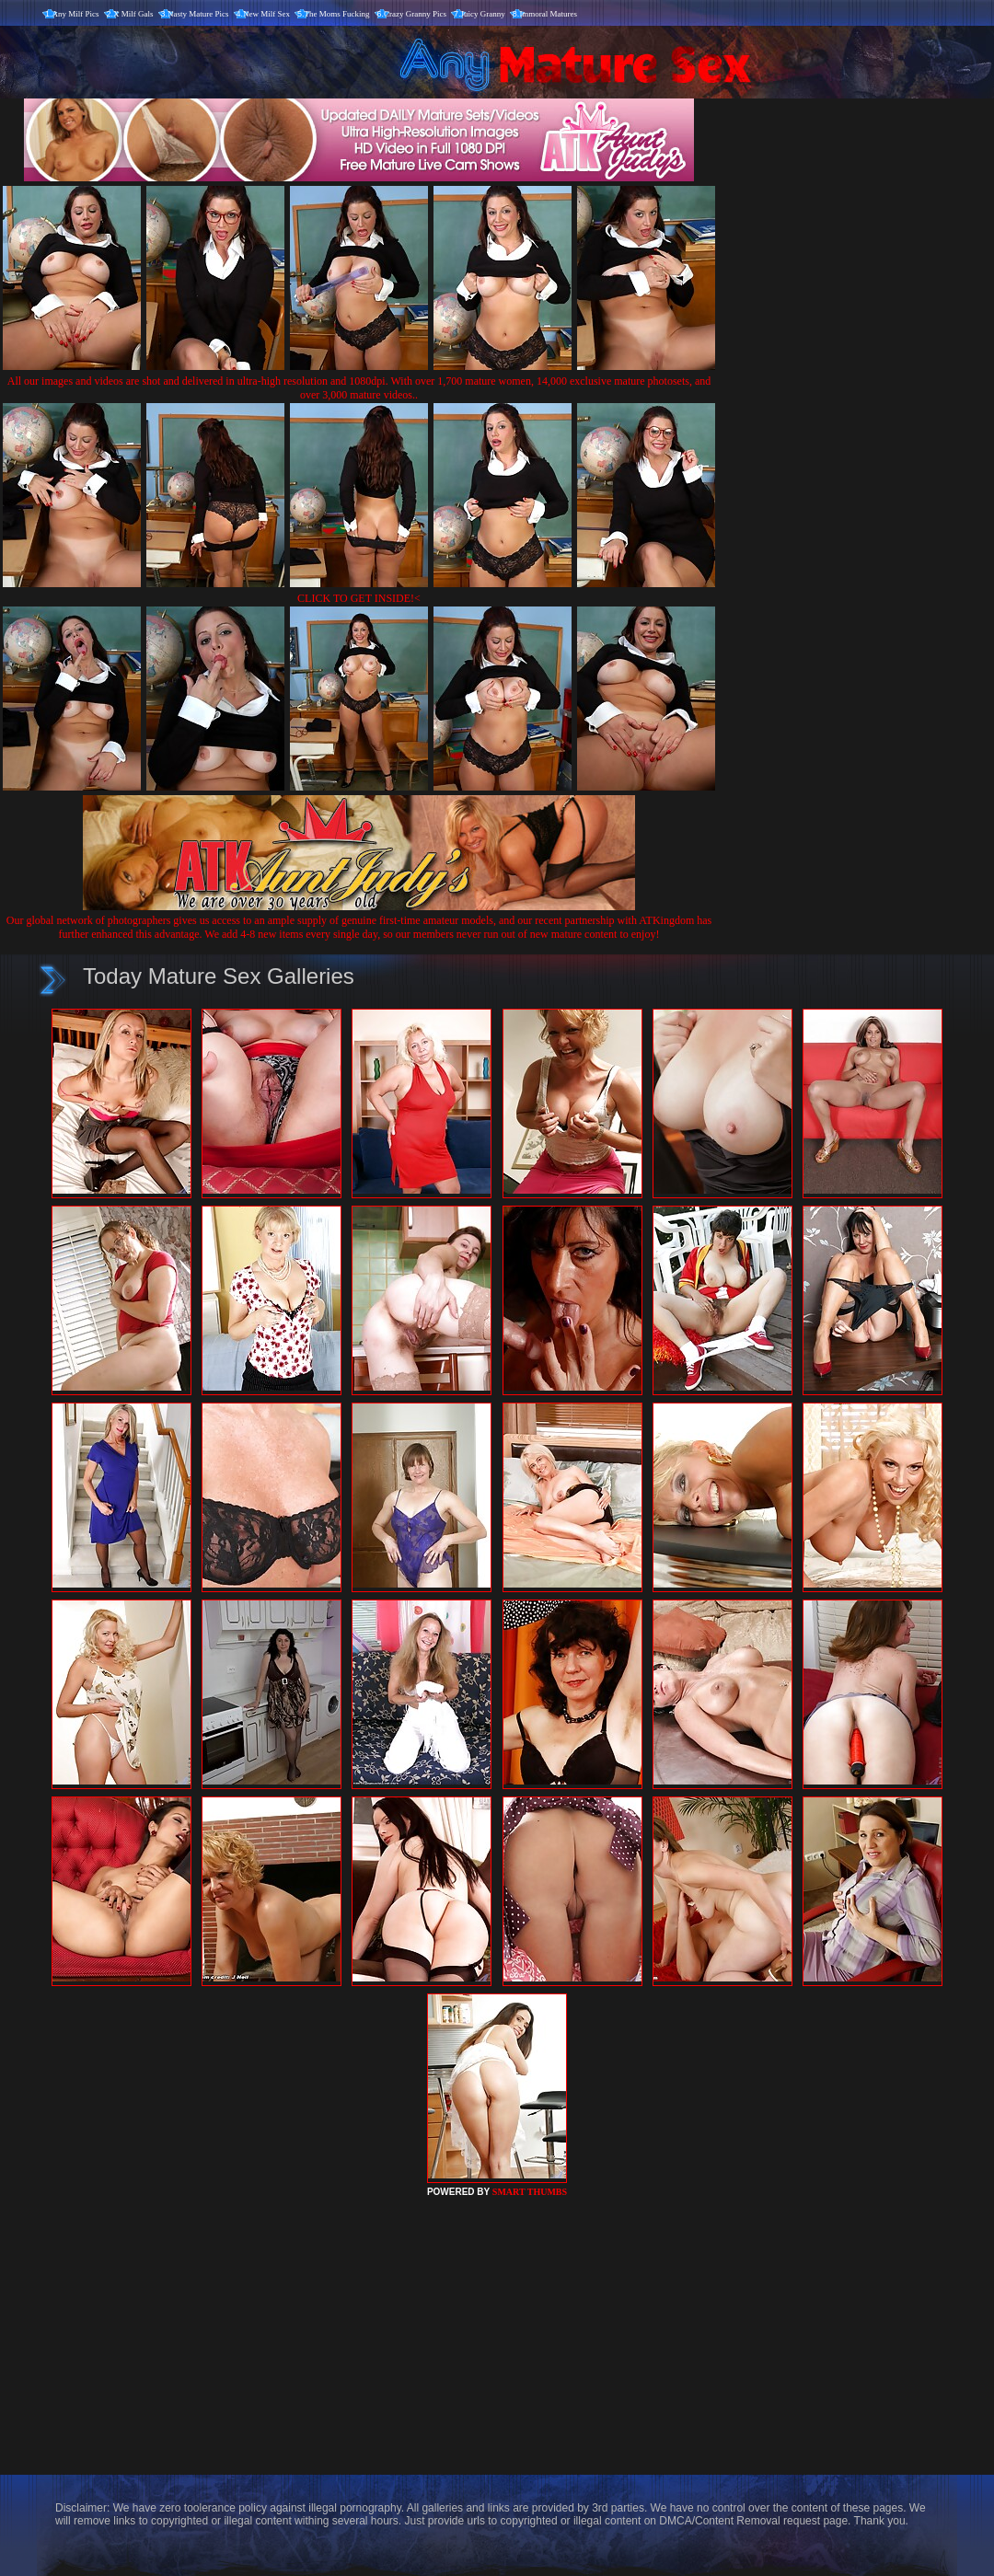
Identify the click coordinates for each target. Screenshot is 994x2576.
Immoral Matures (548, 13)
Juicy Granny (483, 13)
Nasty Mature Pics (198, 13)
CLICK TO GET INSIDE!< (359, 598)
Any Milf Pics (75, 13)
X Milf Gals (133, 13)
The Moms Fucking (337, 13)
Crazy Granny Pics (415, 13)
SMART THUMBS (529, 2192)
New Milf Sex (266, 13)
